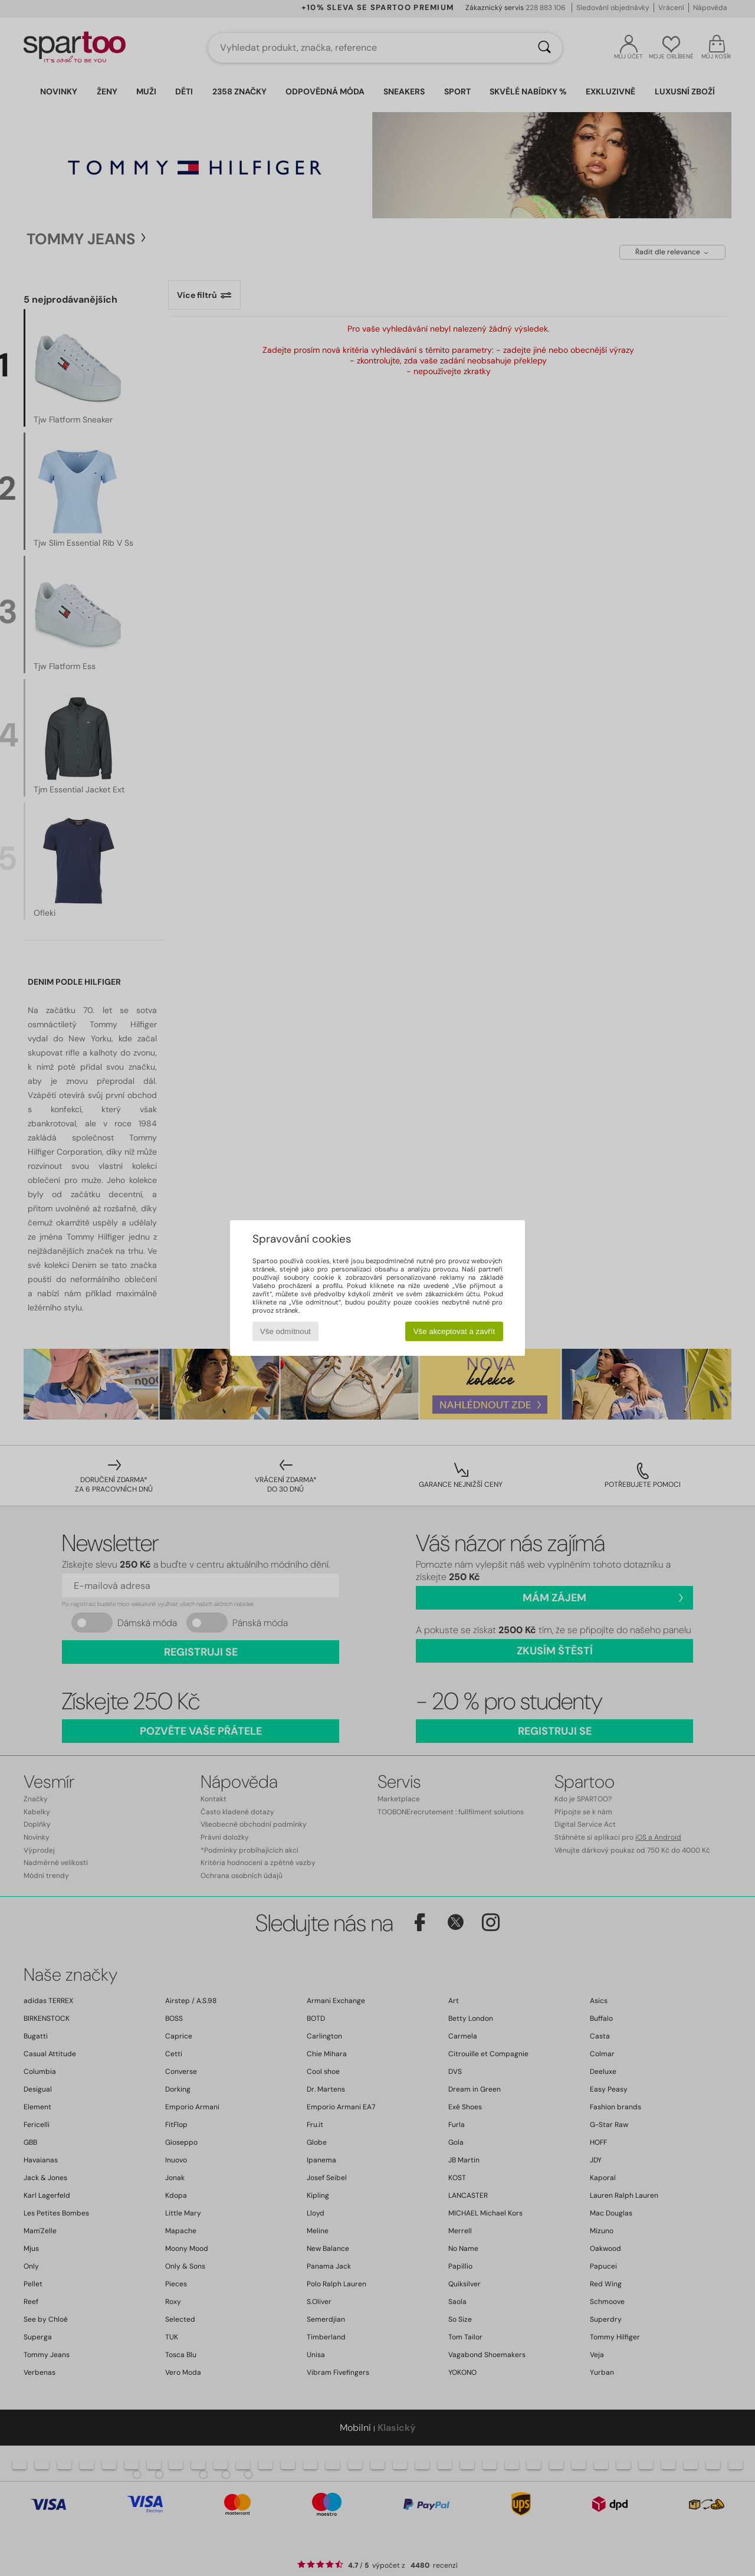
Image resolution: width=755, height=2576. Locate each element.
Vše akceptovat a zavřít (454, 1331)
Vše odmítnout (285, 1331)
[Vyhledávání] (544, 48)
